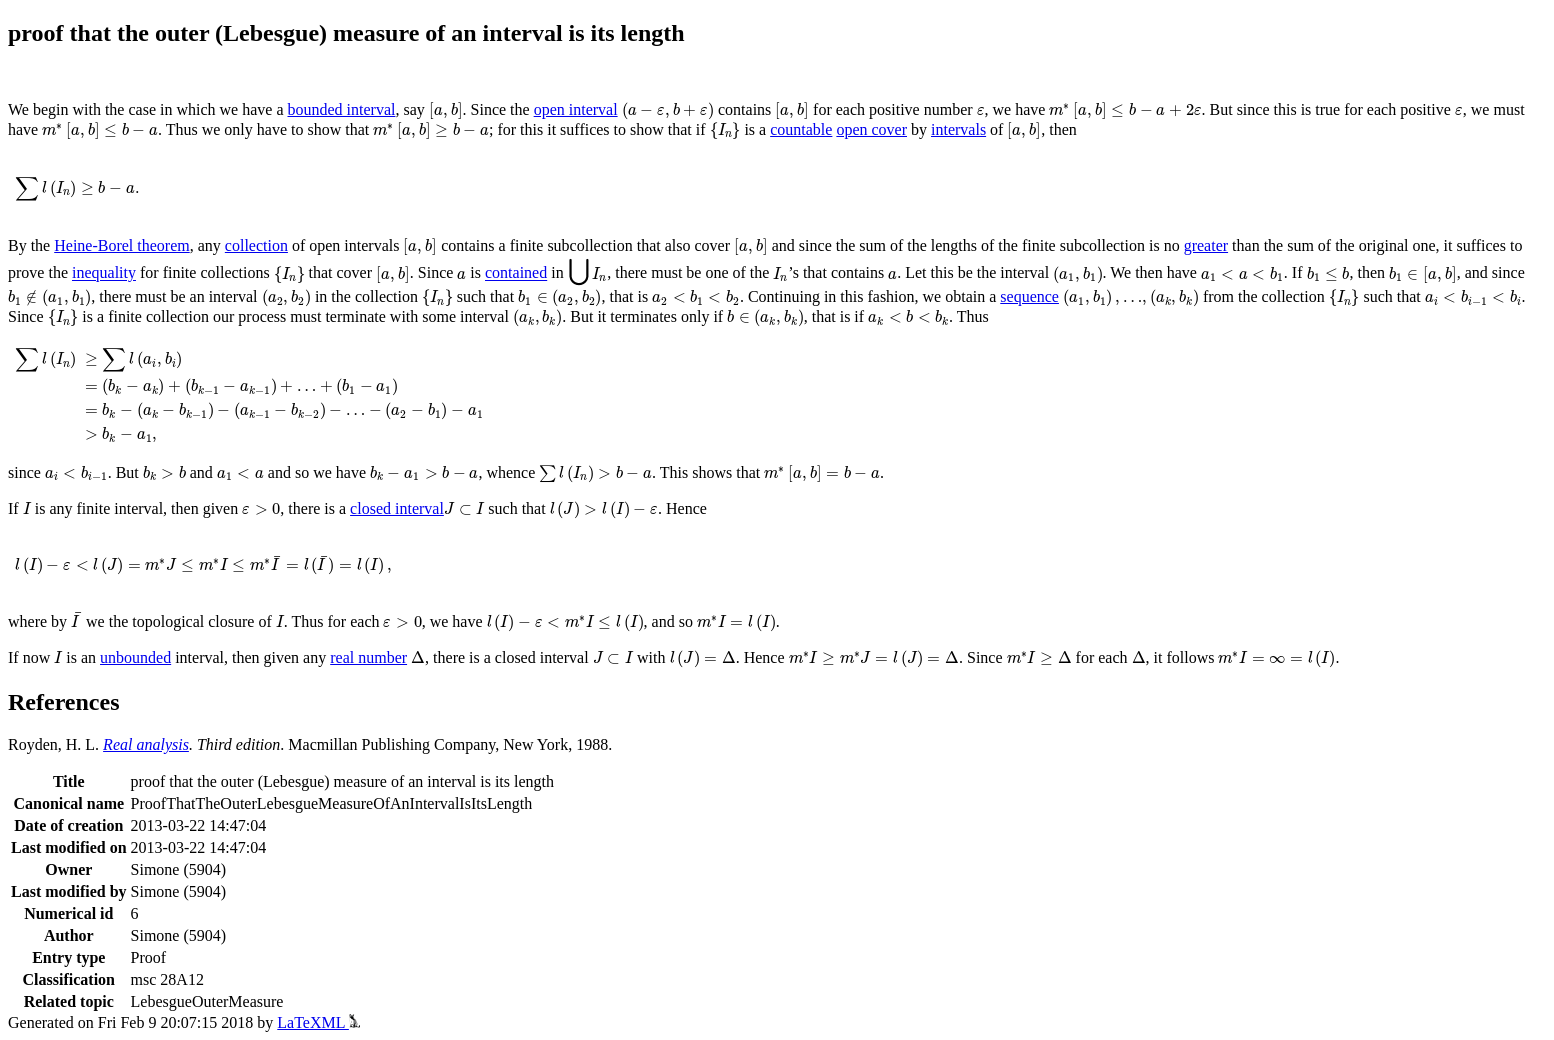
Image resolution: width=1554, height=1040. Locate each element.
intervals (958, 129)
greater (1206, 245)
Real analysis (146, 744)
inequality (104, 273)
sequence (1029, 296)
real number (368, 657)
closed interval (397, 508)
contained (516, 273)
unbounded (135, 657)
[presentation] (446, 111)
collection (256, 245)
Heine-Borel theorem (122, 245)
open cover (871, 129)
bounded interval (342, 109)
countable (801, 129)
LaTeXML (318, 1022)
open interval (576, 109)
